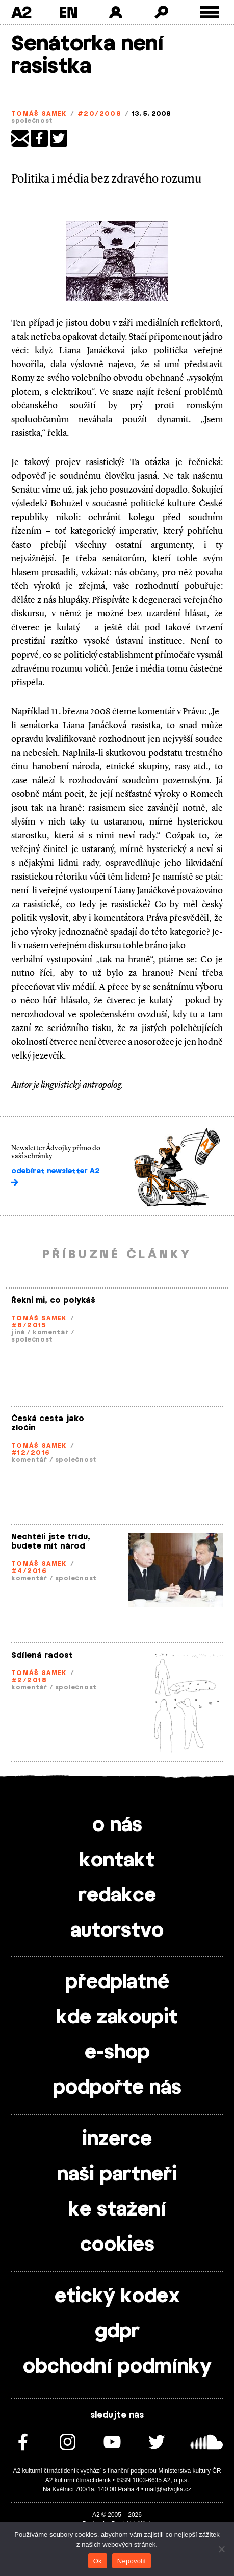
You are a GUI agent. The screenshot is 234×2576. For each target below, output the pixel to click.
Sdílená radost (42, 1655)
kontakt (117, 1860)
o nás (117, 1825)
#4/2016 (29, 1571)
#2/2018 (29, 1680)
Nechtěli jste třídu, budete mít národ (50, 1541)
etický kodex (117, 2296)
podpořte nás (117, 2088)
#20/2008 (99, 113)
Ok (97, 2561)
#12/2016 (30, 1452)
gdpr (117, 2332)
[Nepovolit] (221, 2549)
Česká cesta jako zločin (47, 1423)
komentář (51, 1332)
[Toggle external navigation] (210, 12)
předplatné (117, 1982)
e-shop (117, 2053)
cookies (117, 2245)
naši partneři (117, 2174)
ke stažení (117, 2210)
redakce (117, 1896)
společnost (32, 120)
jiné (18, 1332)
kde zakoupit (117, 2017)
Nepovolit (131, 2561)
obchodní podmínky (117, 2367)
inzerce (117, 2139)
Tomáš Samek (39, 113)
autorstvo (117, 1931)
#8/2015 (28, 1325)
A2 (21, 12)
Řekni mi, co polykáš (53, 1300)
